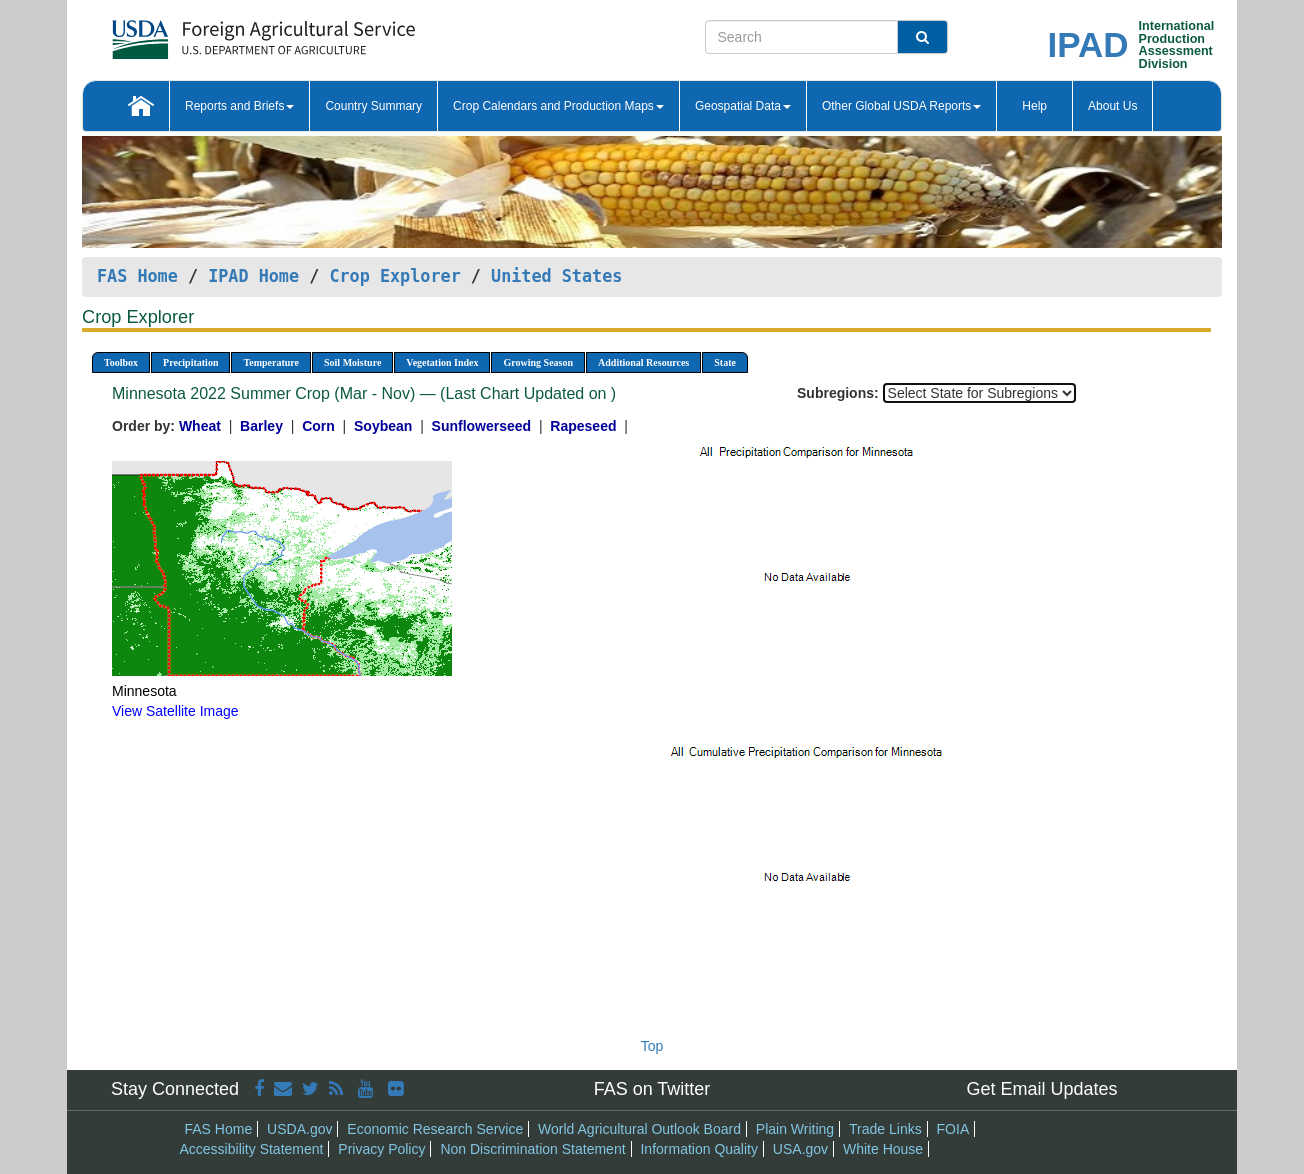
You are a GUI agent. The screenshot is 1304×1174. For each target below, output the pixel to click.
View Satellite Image (175, 711)
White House (883, 1149)
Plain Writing (795, 1129)
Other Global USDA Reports (901, 106)
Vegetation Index (442, 362)
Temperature (271, 362)
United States (556, 276)
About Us (1112, 106)
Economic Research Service (435, 1129)
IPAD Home (253, 276)
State (725, 362)
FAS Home (137, 276)
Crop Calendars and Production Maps (558, 106)
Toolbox (121, 362)
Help (1034, 106)
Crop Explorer (394, 276)
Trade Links (885, 1129)
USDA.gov (299, 1129)
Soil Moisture (352, 362)
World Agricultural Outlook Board (639, 1129)
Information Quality (699, 1149)
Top (652, 1046)
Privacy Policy (381, 1149)
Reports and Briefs (239, 106)
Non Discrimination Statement (532, 1149)
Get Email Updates (1041, 1089)
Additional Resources (643, 362)
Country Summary (373, 106)
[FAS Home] (213, 32)
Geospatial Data (743, 106)
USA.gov (800, 1149)
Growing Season (538, 362)
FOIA (953, 1129)
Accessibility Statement (252, 1149)
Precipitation (190, 362)
